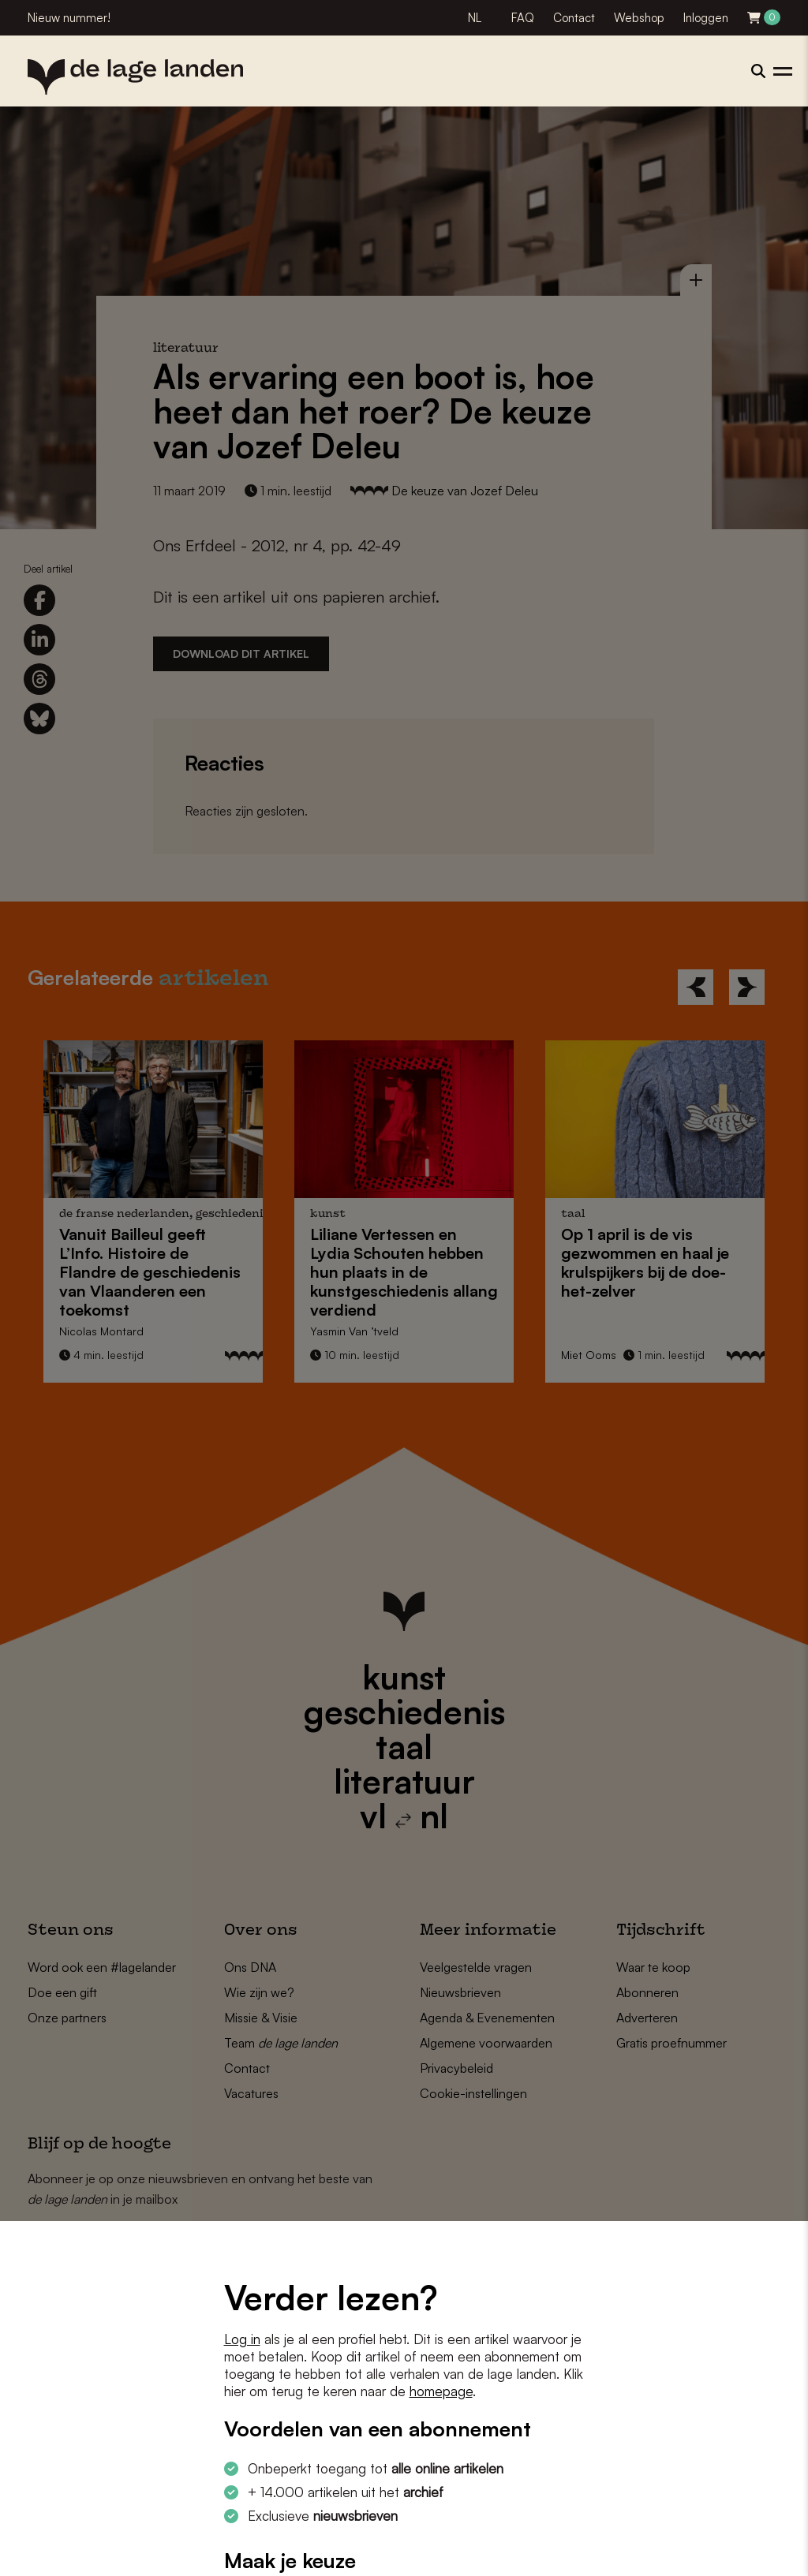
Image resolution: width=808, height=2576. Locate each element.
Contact (574, 17)
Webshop (639, 17)
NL (474, 17)
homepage (441, 2391)
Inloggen (705, 17)
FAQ (522, 17)
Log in (242, 2339)
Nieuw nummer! (69, 17)
